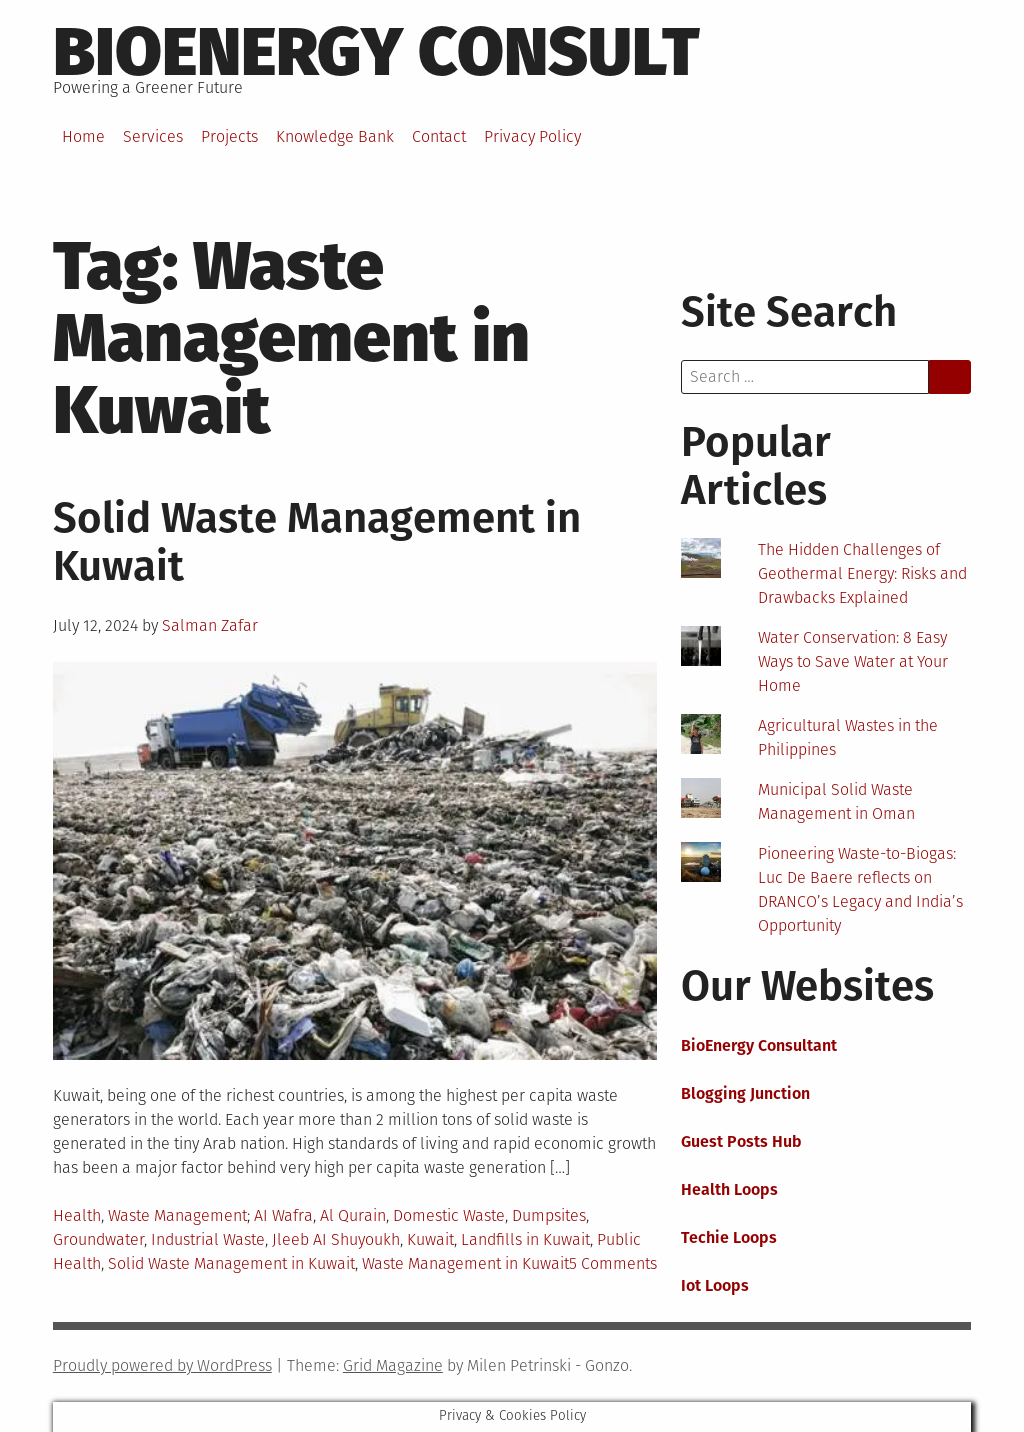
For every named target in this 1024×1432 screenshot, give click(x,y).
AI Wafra (283, 1215)
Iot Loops (715, 1285)
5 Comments (613, 1263)
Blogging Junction (745, 1093)
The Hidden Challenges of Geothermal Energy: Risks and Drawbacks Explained (862, 573)
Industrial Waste (208, 1239)
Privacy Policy (532, 136)
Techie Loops (729, 1237)
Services (153, 136)
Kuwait (430, 1239)
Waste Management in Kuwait (465, 1263)
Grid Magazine (393, 1365)
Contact (439, 136)
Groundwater (98, 1239)
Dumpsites (549, 1215)
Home (83, 136)
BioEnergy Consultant (759, 1045)
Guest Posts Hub (741, 1141)
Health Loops (729, 1189)
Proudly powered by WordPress (162, 1365)
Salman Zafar (210, 625)
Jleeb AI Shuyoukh (336, 1239)
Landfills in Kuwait (525, 1239)
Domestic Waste (449, 1215)
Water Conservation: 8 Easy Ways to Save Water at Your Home (853, 661)
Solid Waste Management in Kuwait (317, 542)
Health (77, 1215)
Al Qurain (353, 1215)
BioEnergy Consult (376, 52)
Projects (229, 136)
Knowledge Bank (335, 136)
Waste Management (177, 1215)
